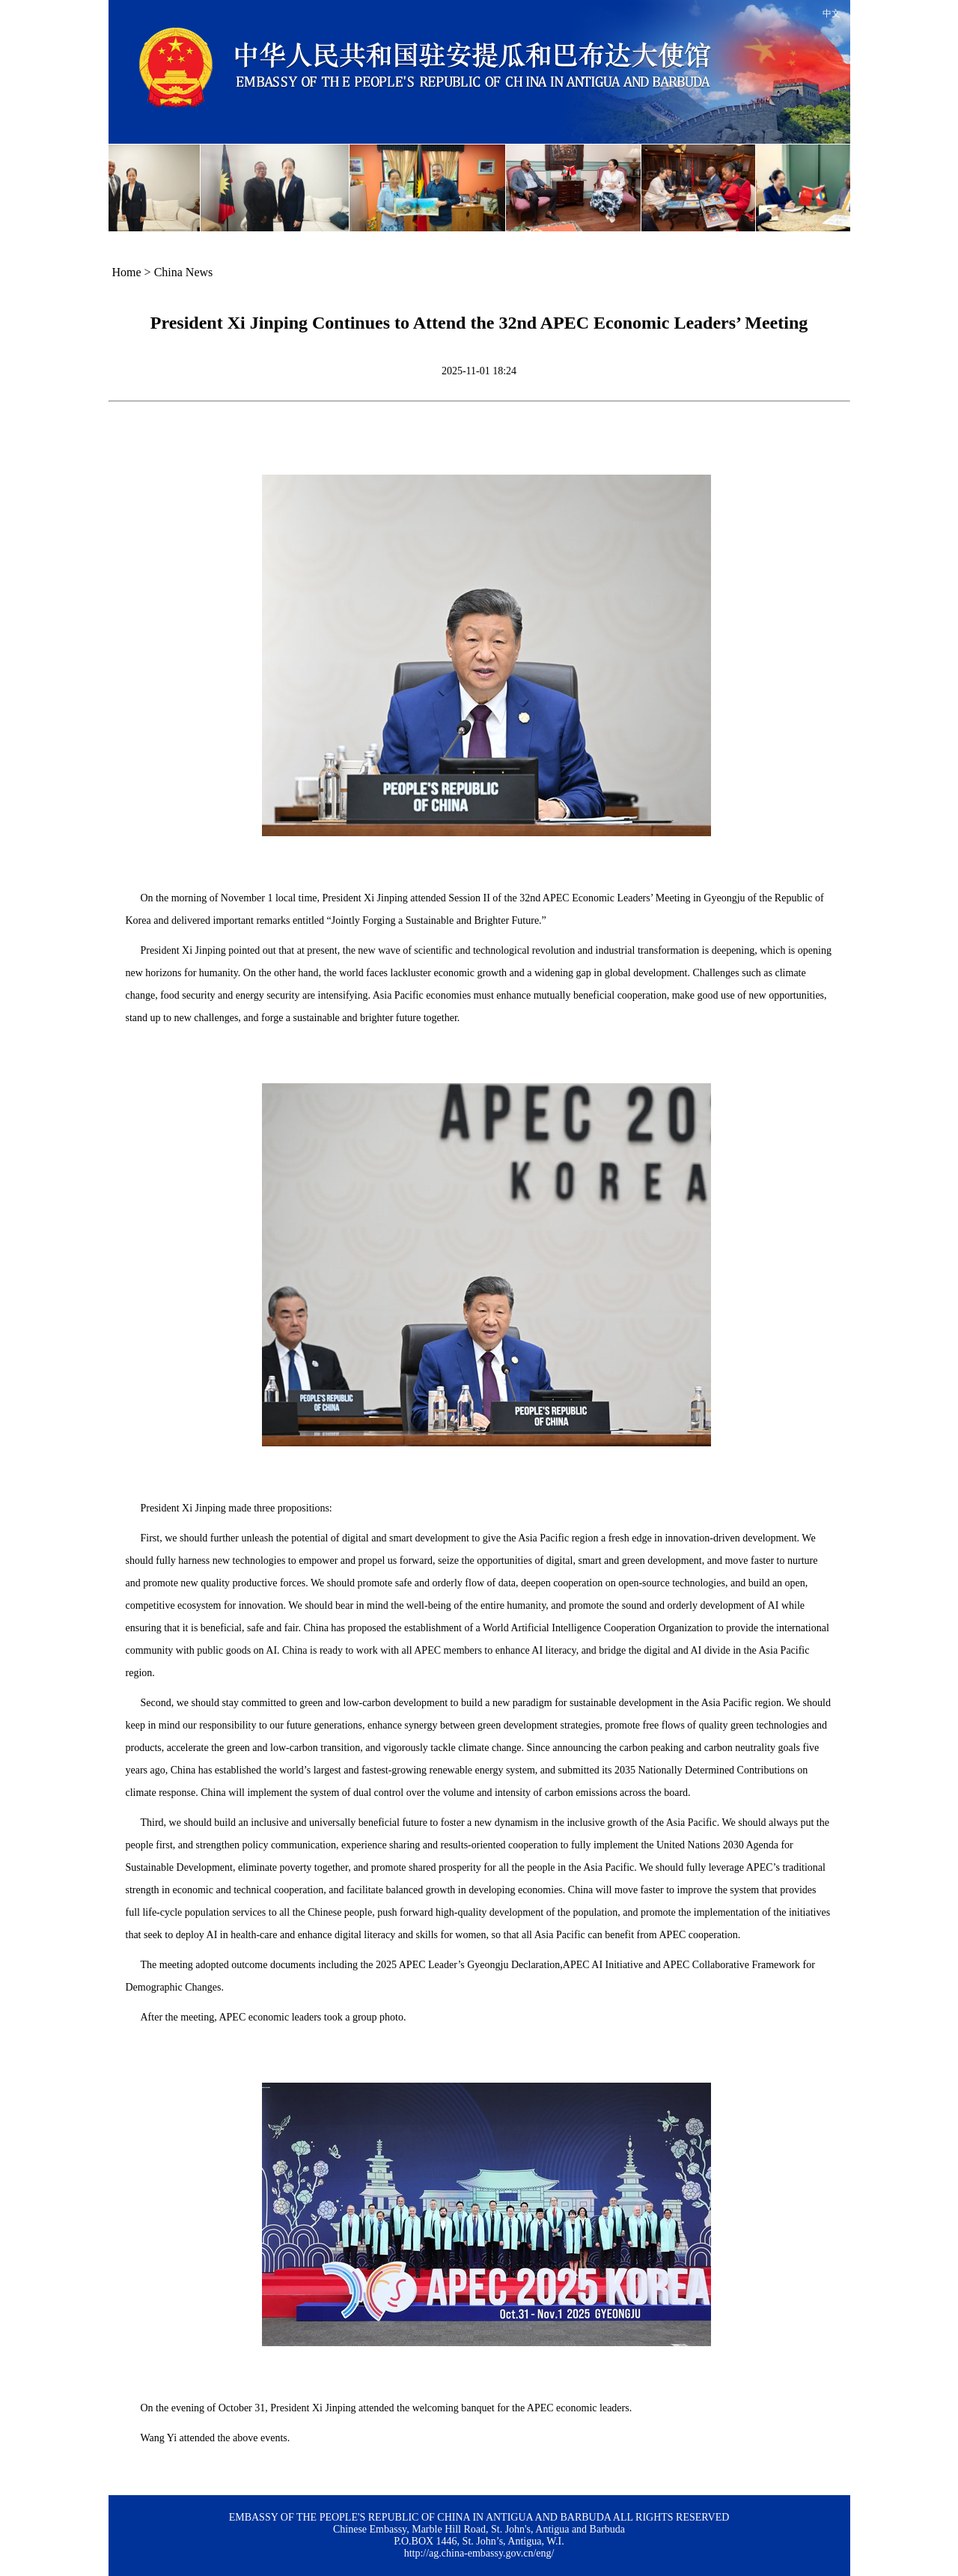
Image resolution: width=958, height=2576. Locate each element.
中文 (831, 13)
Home (126, 272)
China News (183, 272)
